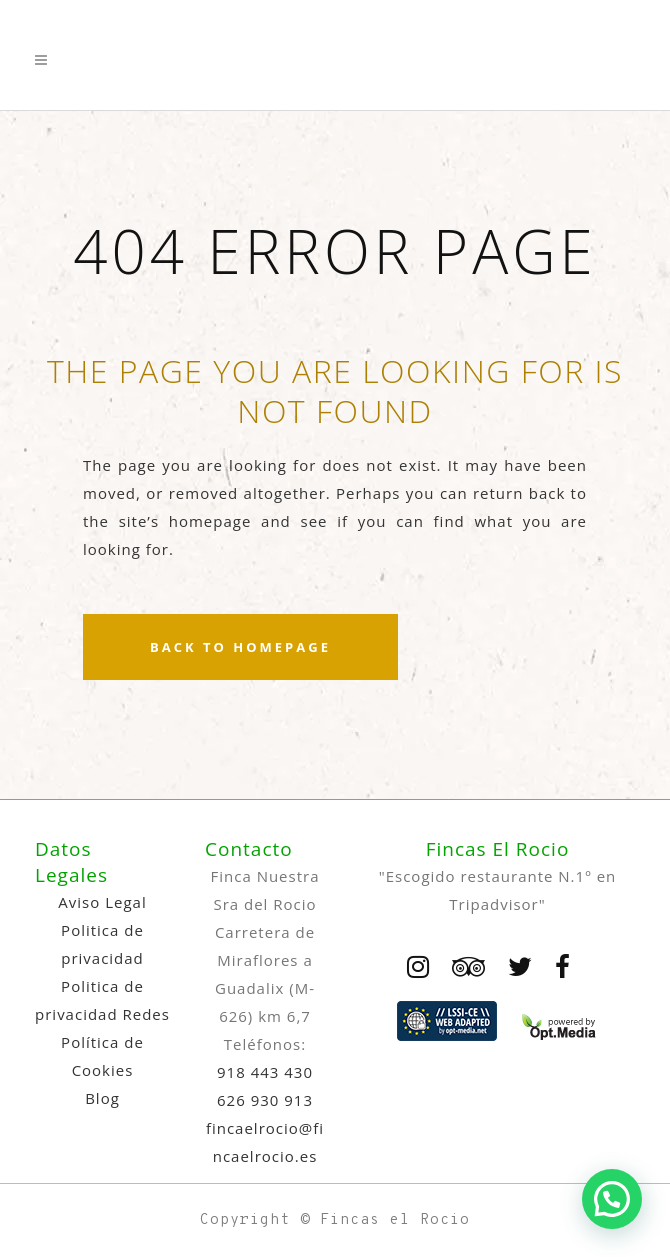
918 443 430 (265, 1072)
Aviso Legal (102, 902)
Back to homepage (240, 647)
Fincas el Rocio (395, 1220)
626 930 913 (265, 1100)
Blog (102, 1098)
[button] (612, 1199)
